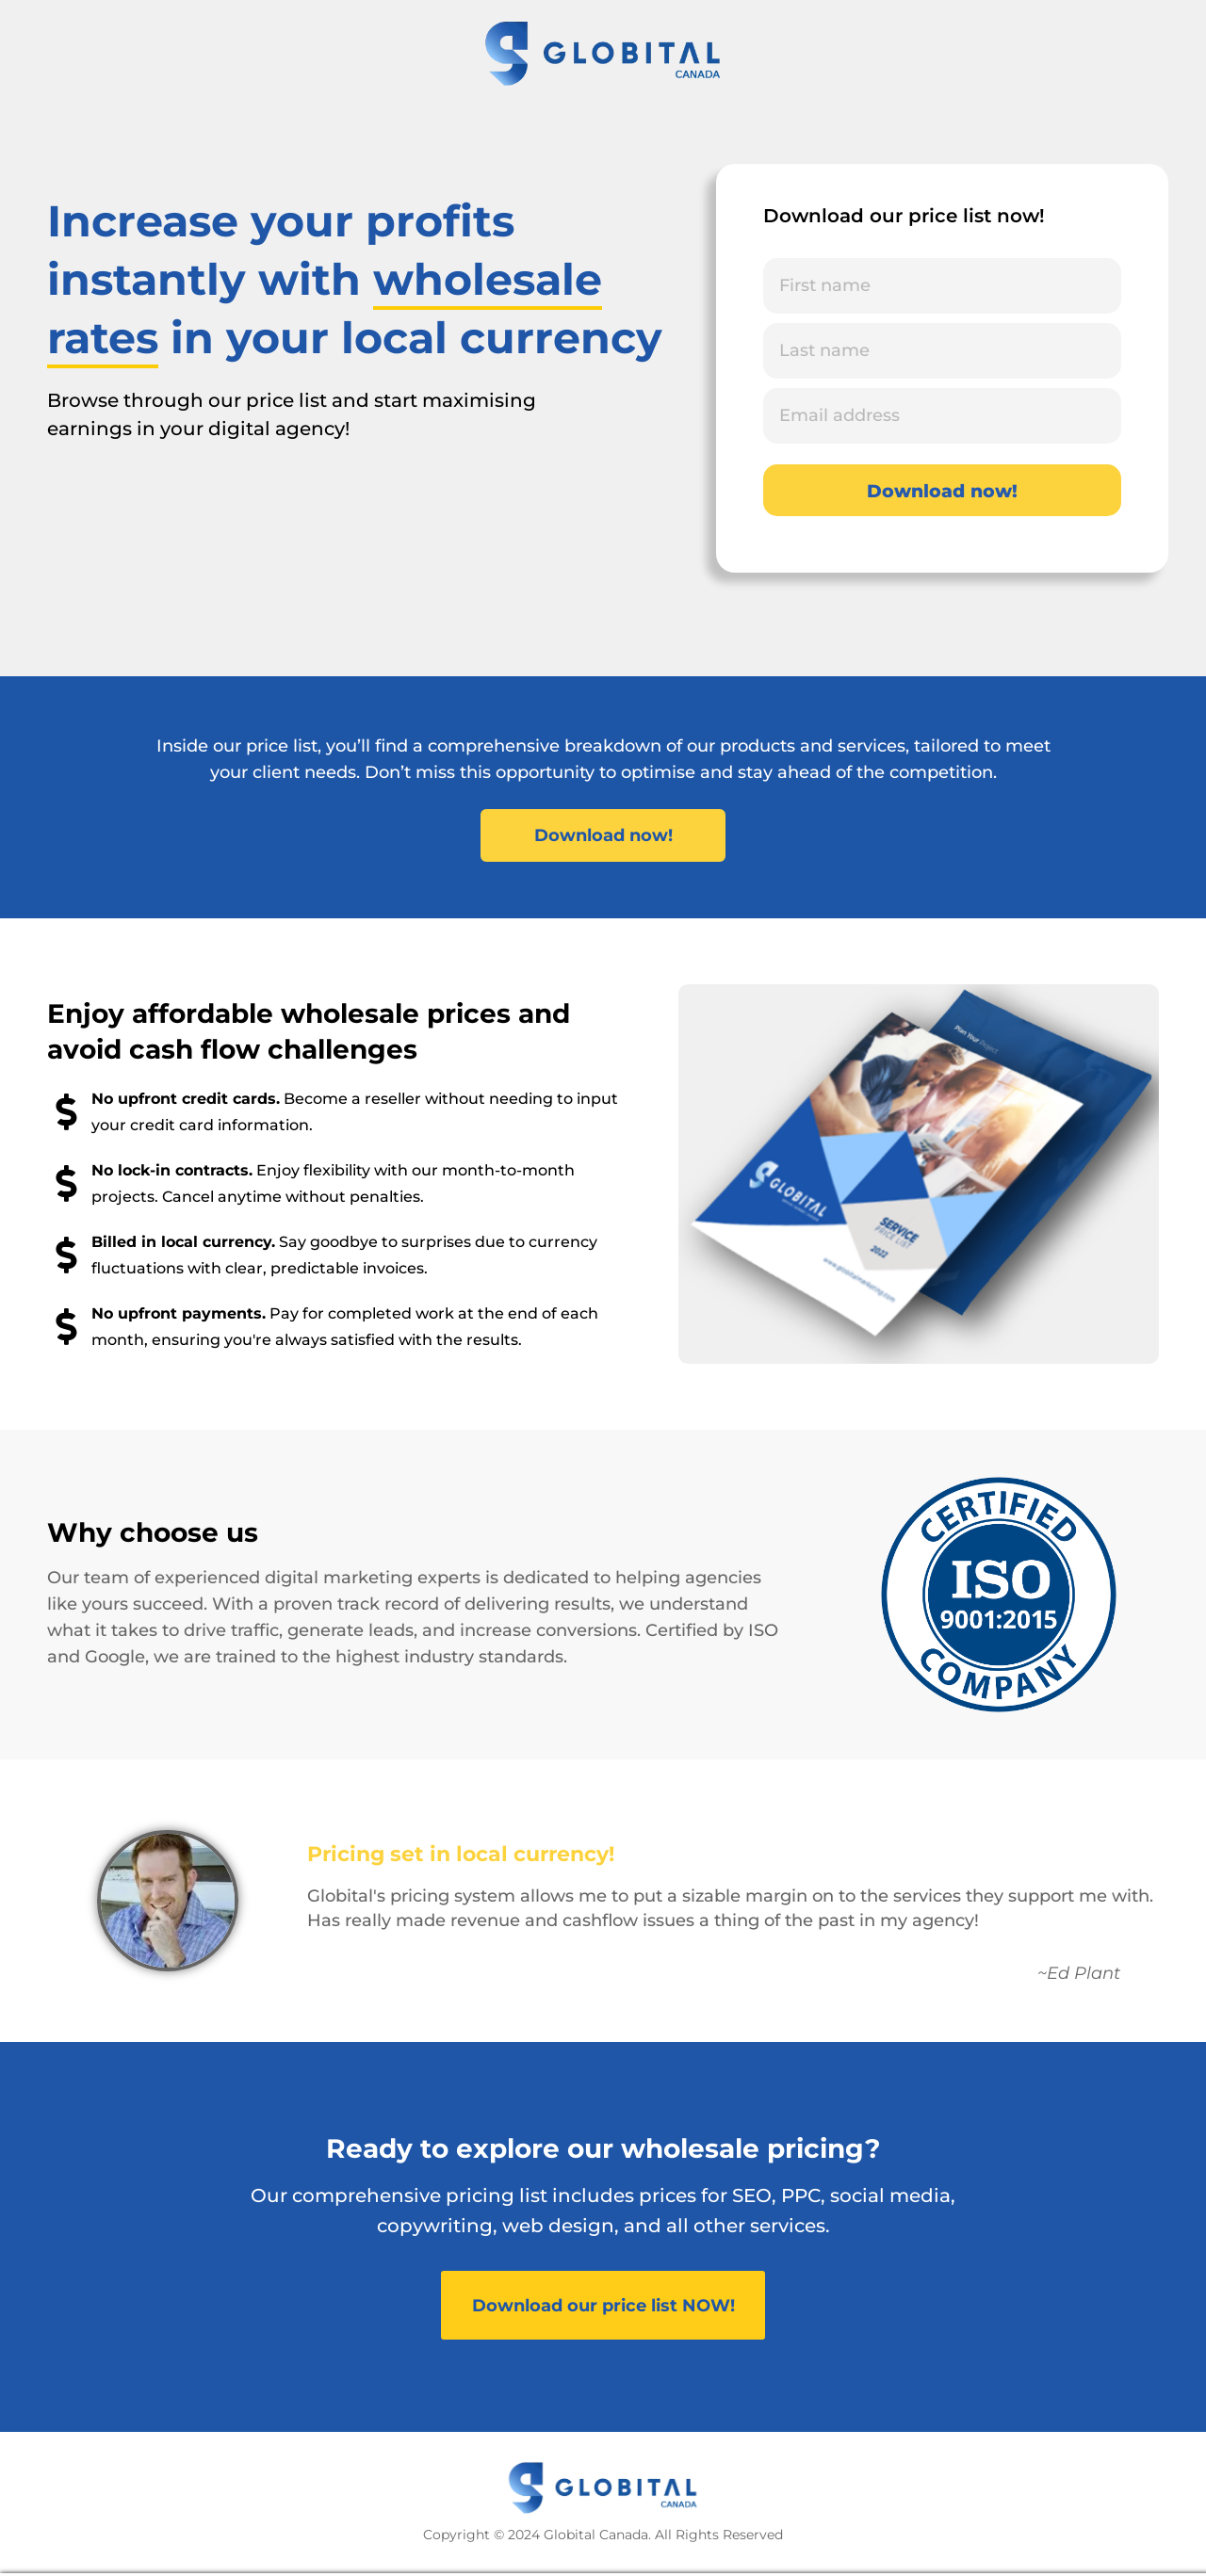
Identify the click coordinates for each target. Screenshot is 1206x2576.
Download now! (942, 491)
